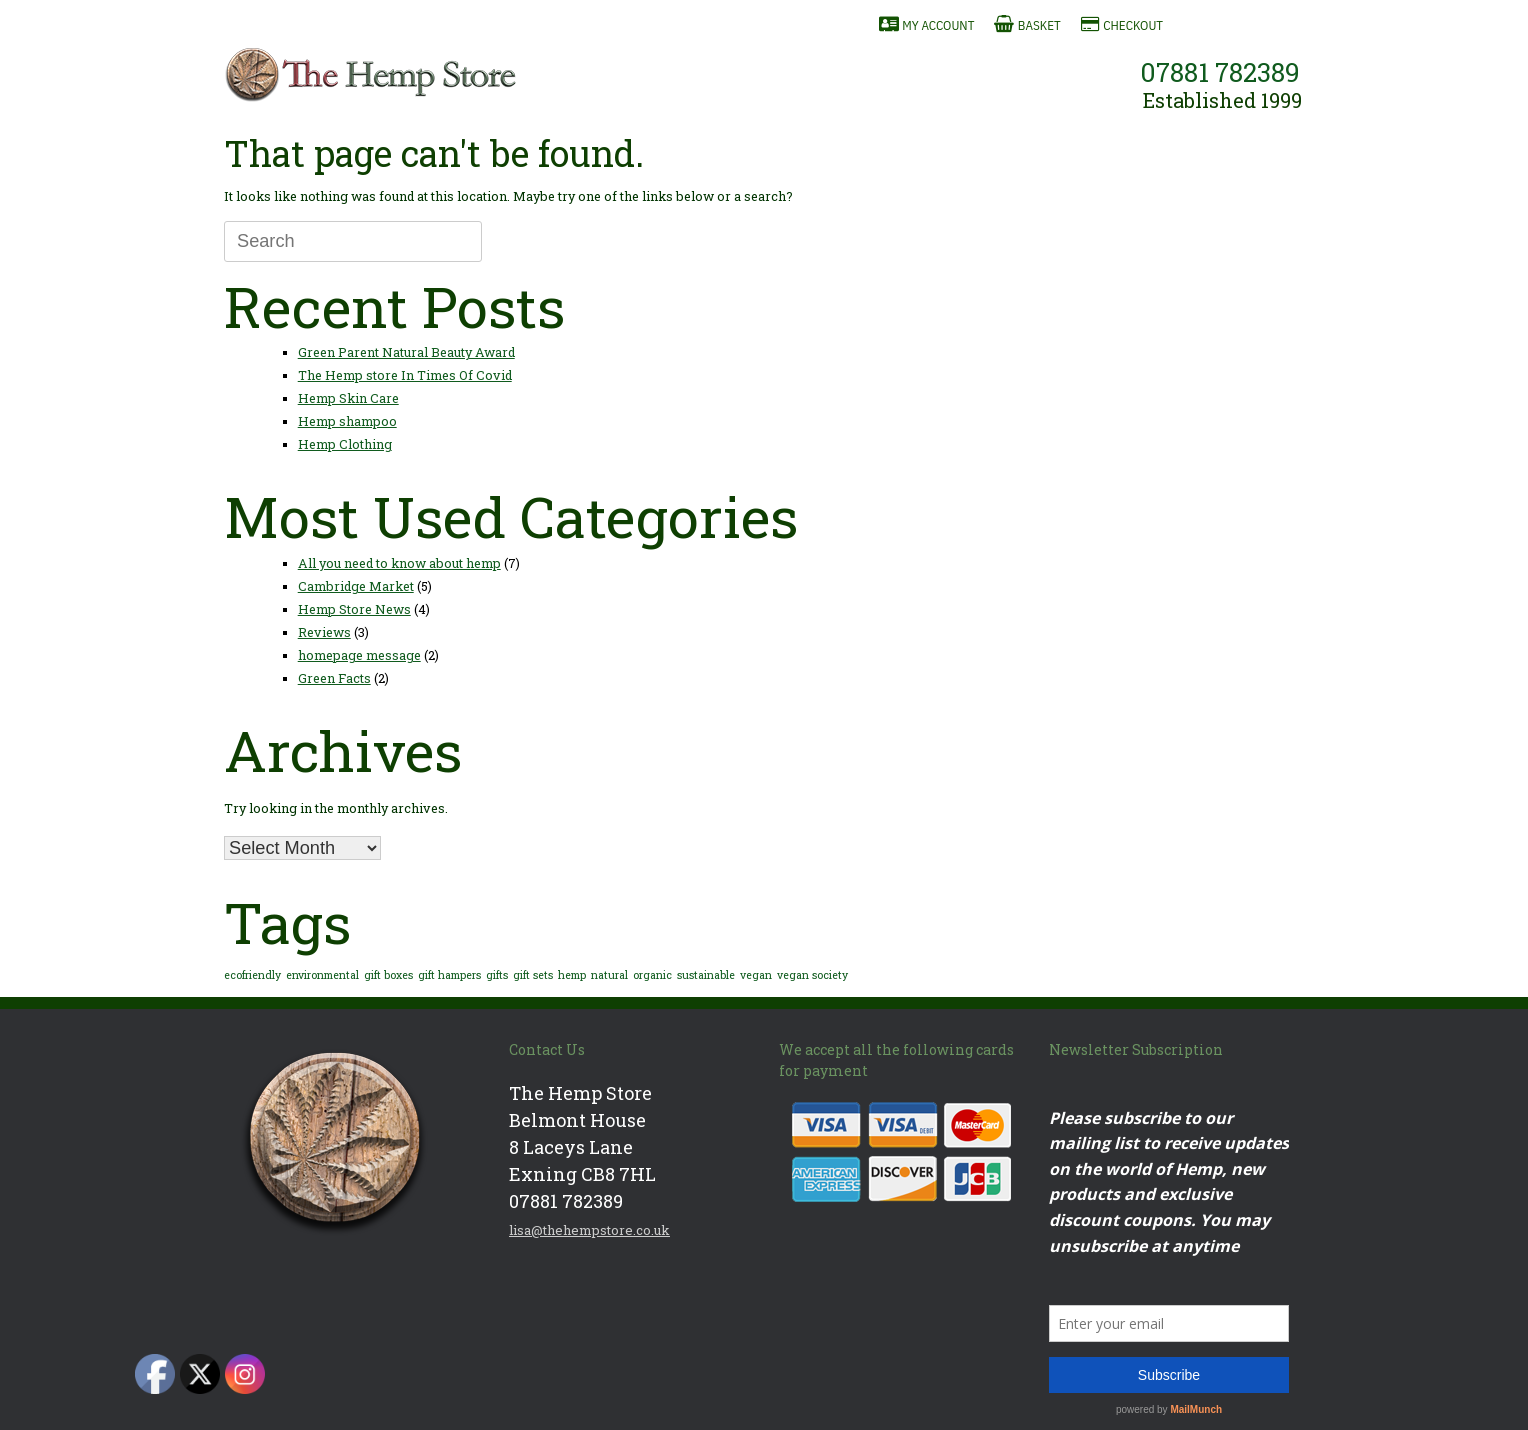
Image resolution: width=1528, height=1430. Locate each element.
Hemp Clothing (345, 444)
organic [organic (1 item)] (652, 975)
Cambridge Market (356, 586)
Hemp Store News (354, 609)
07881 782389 (1220, 72)
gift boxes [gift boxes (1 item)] (388, 975)
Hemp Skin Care (348, 398)
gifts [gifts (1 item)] (497, 975)
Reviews (324, 632)
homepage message (359, 655)
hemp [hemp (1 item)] (572, 975)
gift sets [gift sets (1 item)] (533, 975)
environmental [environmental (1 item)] (322, 975)
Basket (1039, 25)
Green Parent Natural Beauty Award (406, 352)
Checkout (1133, 25)
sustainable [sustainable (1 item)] (706, 975)
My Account (938, 25)
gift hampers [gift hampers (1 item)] (449, 975)
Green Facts (334, 678)
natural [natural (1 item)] (609, 975)
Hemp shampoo (347, 421)
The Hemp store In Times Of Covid (405, 375)
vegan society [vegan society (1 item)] (812, 975)
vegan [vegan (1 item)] (756, 975)
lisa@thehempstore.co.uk (589, 1230)
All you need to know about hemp (399, 563)
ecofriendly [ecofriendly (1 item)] (252, 975)
